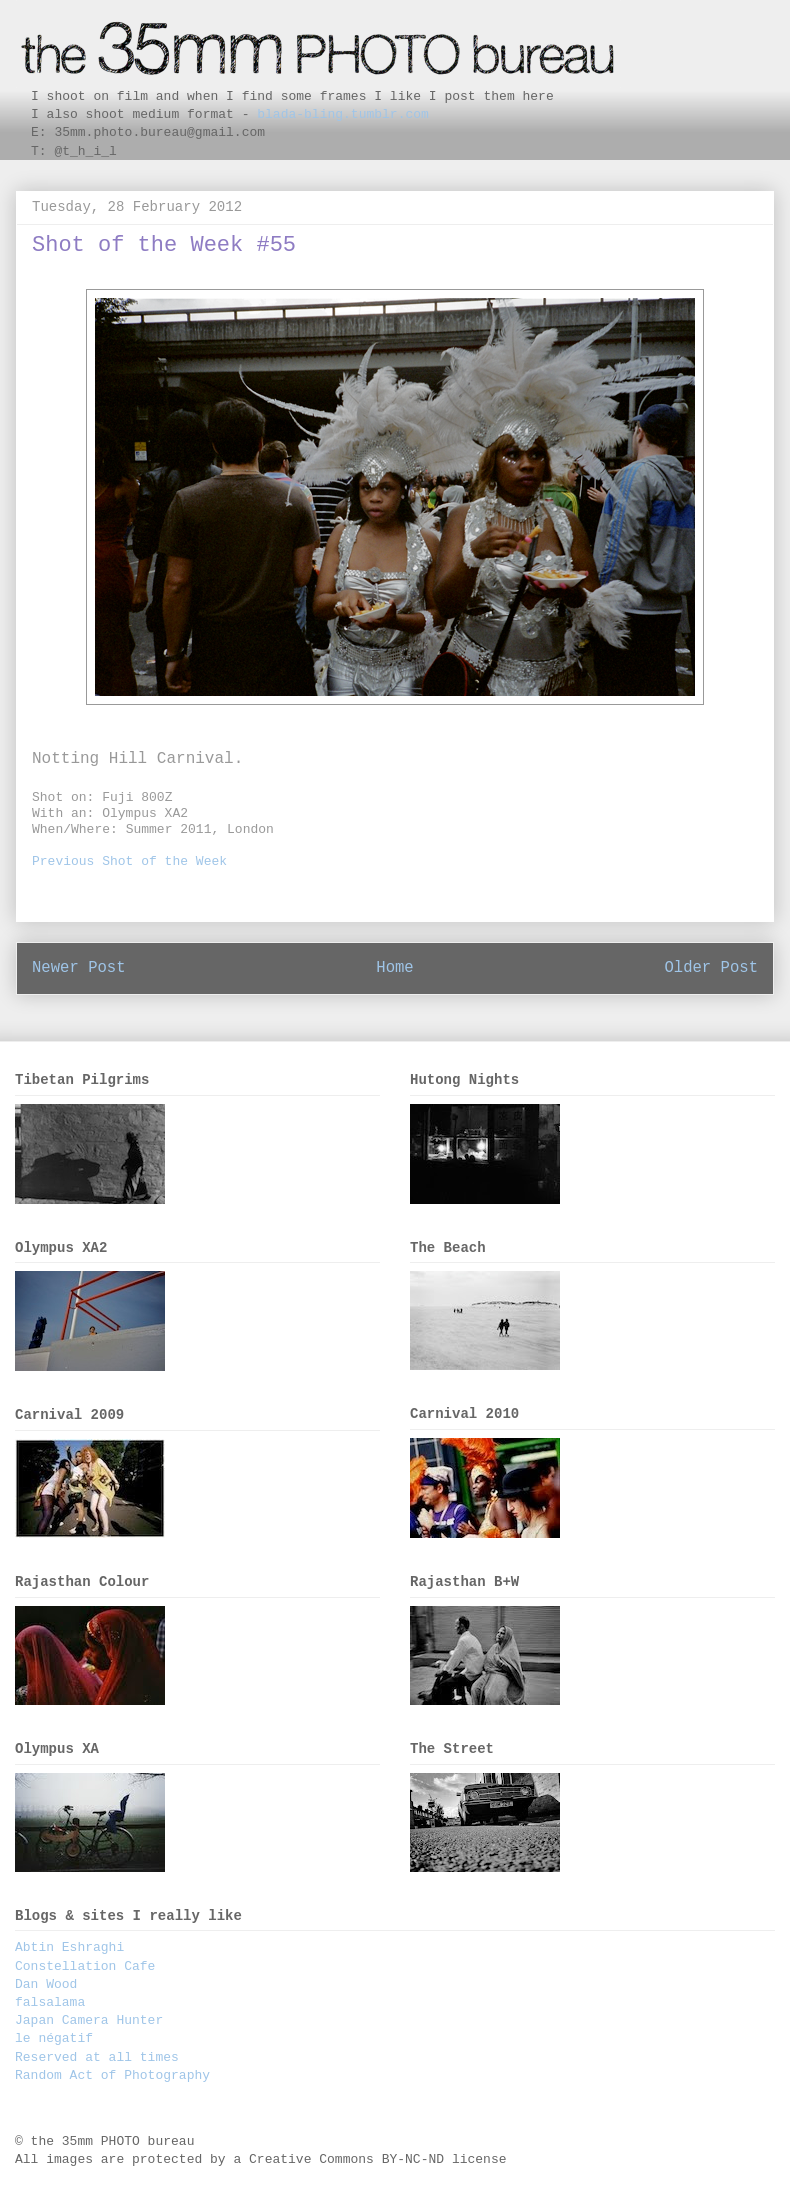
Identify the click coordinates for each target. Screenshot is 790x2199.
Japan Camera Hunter (89, 2020)
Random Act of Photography (112, 2075)
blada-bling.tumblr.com (343, 114)
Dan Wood (46, 1984)
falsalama (50, 2002)
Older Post (711, 968)
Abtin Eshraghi (69, 1947)
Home (394, 968)
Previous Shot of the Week (129, 861)
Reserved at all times (97, 2057)
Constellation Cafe (85, 1966)
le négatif (54, 2038)
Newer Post (79, 968)
